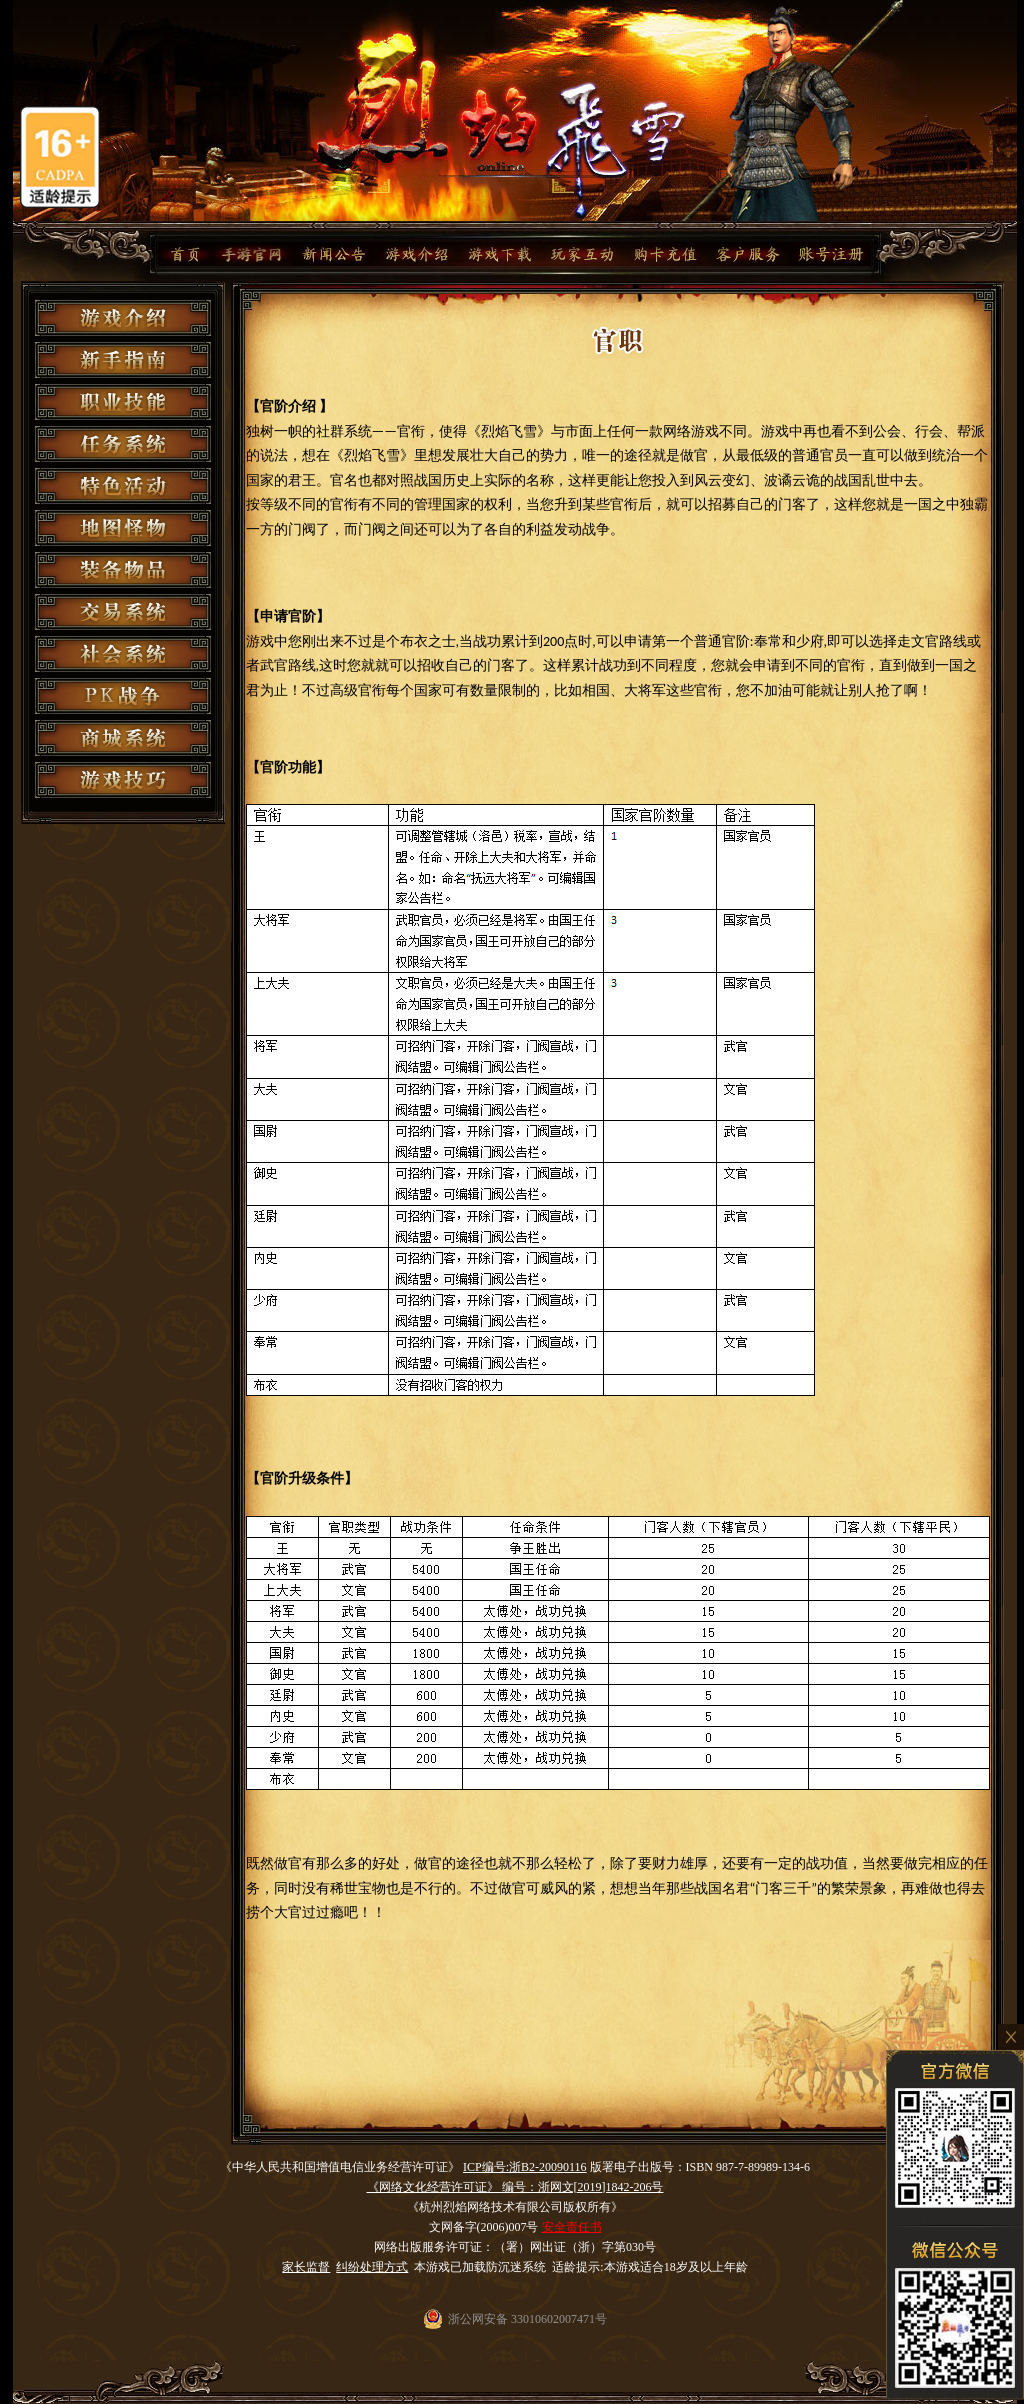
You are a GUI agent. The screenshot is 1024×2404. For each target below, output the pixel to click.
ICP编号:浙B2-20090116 (525, 2167)
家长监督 (306, 2267)
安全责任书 (572, 2227)
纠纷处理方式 (372, 2267)
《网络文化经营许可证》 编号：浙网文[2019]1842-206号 (515, 2187)
